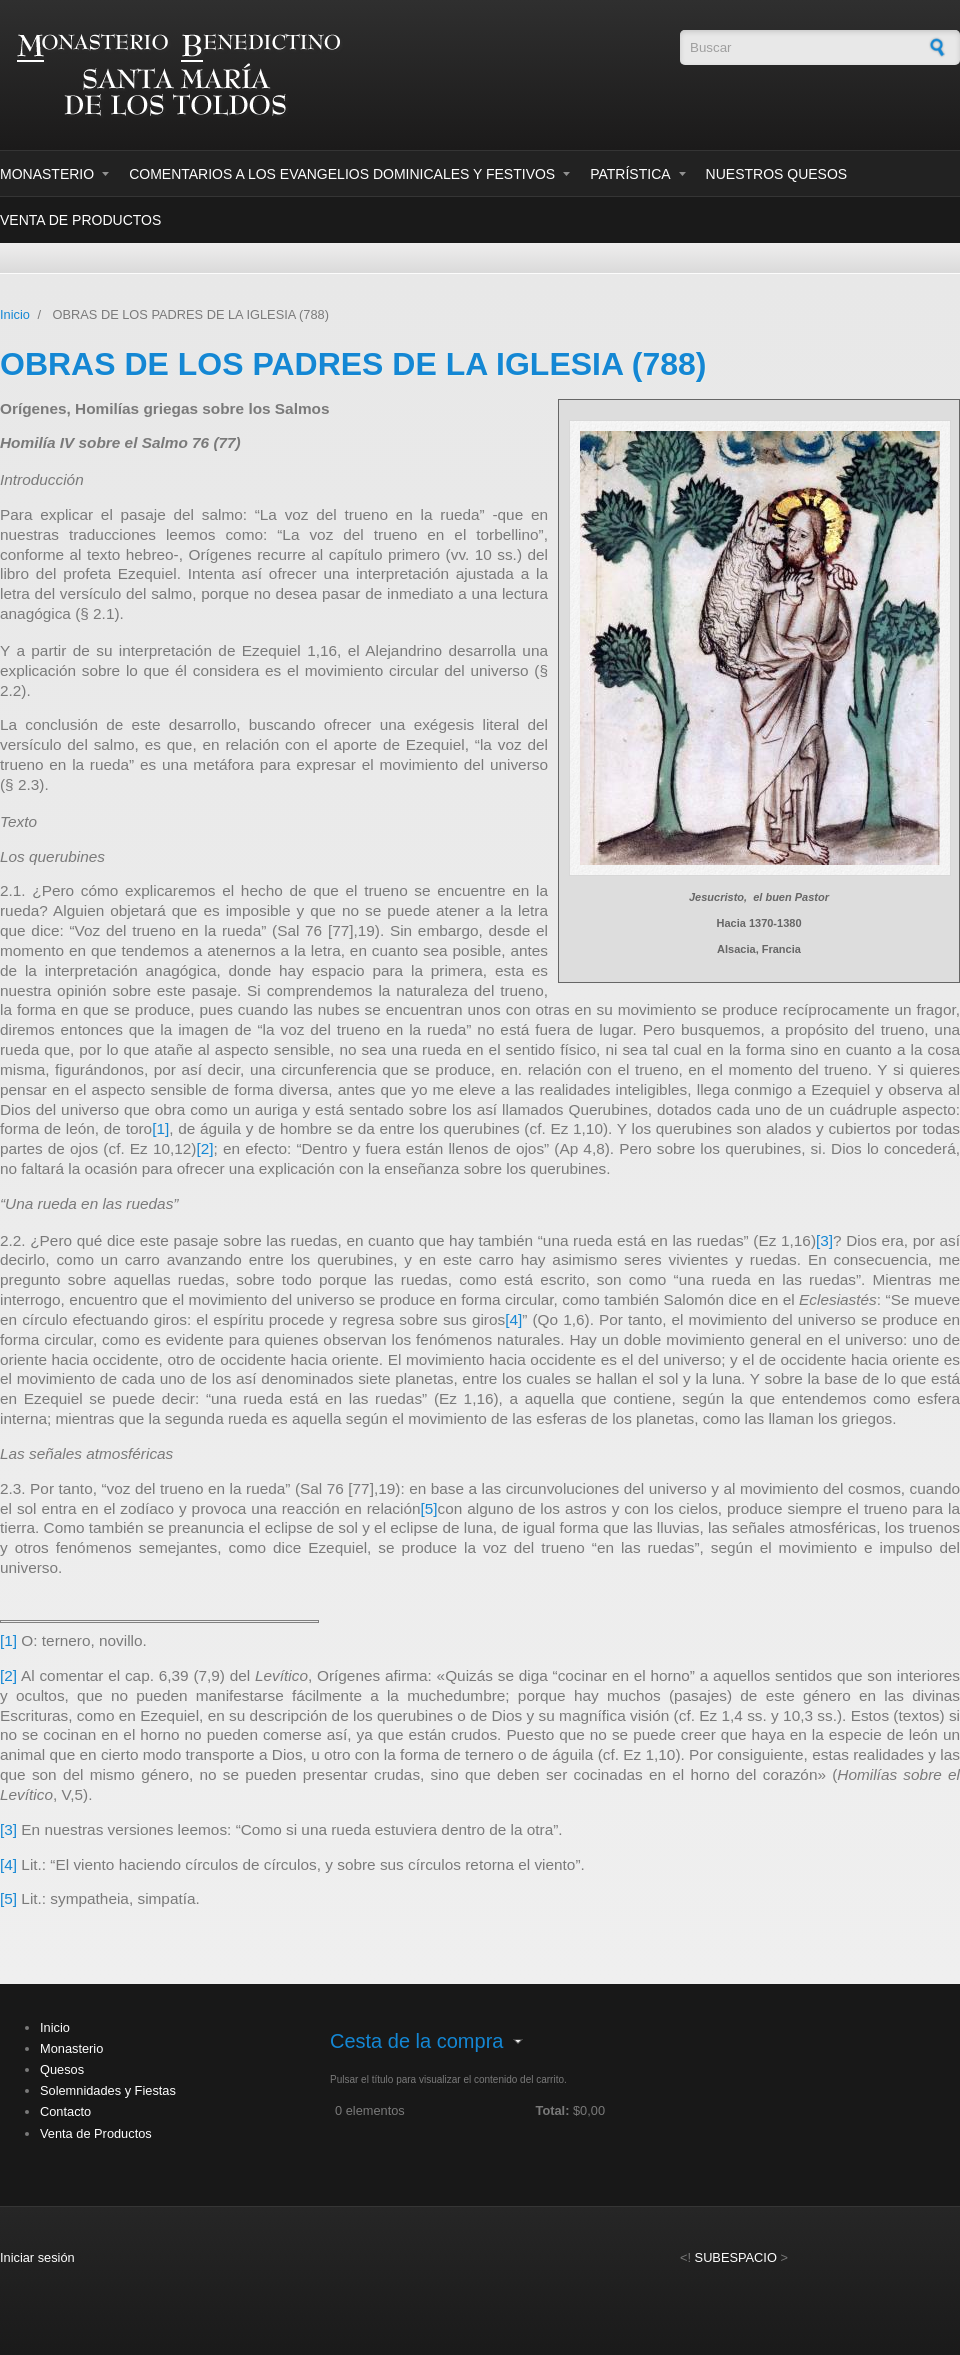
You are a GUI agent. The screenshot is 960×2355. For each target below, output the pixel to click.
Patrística (630, 174)
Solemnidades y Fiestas (108, 2090)
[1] (160, 1128)
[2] (204, 1148)
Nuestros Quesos (777, 174)
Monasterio (47, 174)
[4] (513, 1319)
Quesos (62, 2069)
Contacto (65, 2111)
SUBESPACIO (736, 2257)
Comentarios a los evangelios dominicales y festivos (342, 174)
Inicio (15, 314)
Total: (553, 2110)
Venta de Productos (80, 220)
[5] (429, 1508)
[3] (824, 1240)
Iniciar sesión (37, 2257)
